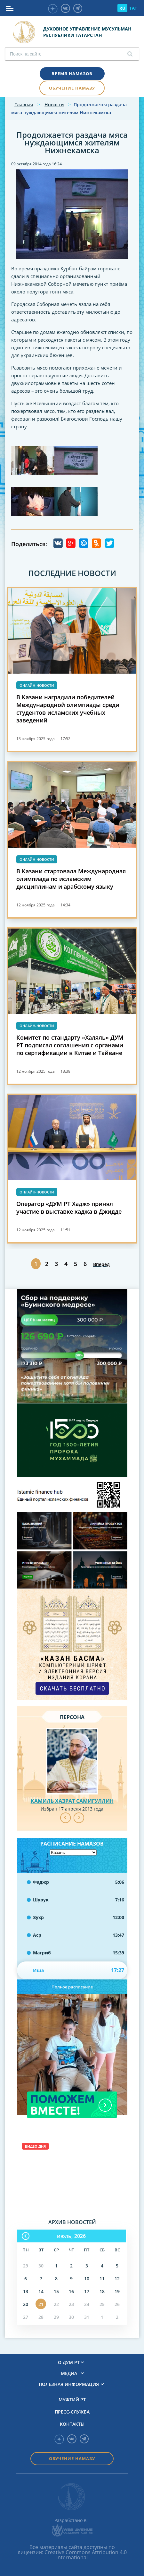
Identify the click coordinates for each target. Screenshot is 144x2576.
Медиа (69, 2373)
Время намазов (72, 73)
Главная (23, 104)
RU (122, 8)
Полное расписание (72, 1987)
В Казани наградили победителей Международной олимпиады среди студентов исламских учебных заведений (67, 708)
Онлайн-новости (37, 685)
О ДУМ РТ (69, 2362)
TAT (133, 8)
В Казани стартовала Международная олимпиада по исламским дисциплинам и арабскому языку (71, 878)
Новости (54, 104)
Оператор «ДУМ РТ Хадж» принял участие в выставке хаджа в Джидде (69, 1207)
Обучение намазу (72, 88)
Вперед (101, 1264)
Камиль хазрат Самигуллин (72, 1800)
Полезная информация (69, 2384)
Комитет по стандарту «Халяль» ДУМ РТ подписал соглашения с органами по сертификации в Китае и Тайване (70, 1045)
